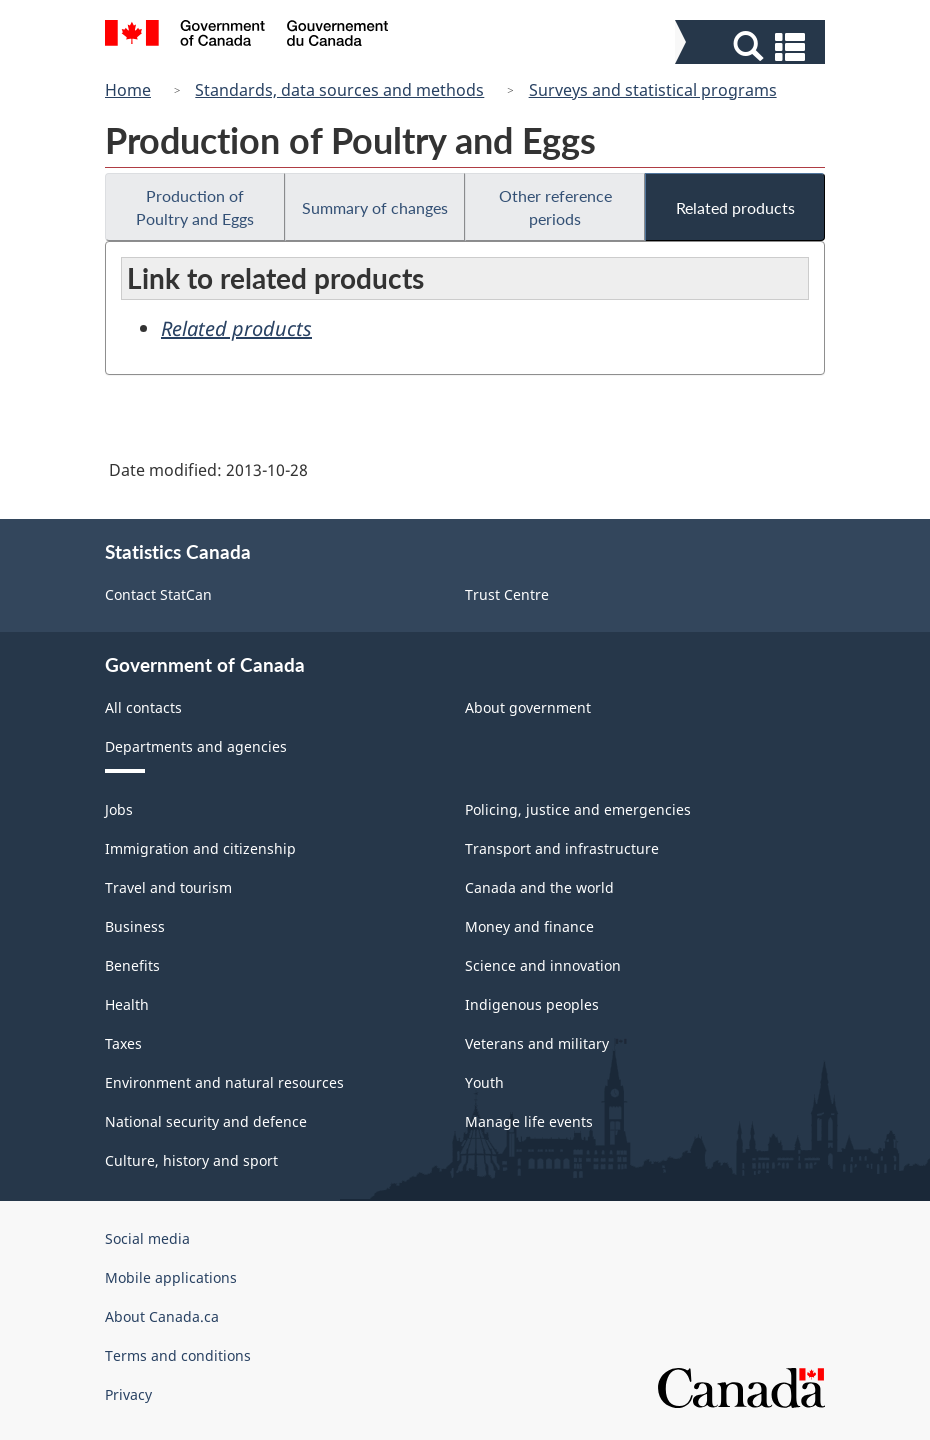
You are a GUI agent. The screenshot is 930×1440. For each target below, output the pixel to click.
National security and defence (206, 1121)
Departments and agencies (196, 746)
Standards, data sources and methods (339, 90)
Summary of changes (375, 207)
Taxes (123, 1043)
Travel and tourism (168, 887)
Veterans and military (537, 1043)
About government (528, 707)
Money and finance (529, 926)
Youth (484, 1082)
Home (128, 90)
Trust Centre (507, 594)
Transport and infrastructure (562, 848)
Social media (147, 1238)
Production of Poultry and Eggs (195, 207)
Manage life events (529, 1121)
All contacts (143, 707)
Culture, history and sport (191, 1160)
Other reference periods (555, 207)
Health (127, 1004)
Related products (735, 207)
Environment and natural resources (224, 1082)
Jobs (119, 809)
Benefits (132, 965)
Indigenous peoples (532, 1004)
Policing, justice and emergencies (578, 809)
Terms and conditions (178, 1355)
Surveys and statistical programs (653, 90)
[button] (752, 46)
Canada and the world (539, 887)
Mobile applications (171, 1277)
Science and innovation (543, 965)
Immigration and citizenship (200, 848)
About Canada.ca (162, 1316)
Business (135, 926)
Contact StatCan (158, 594)
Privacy (128, 1394)
